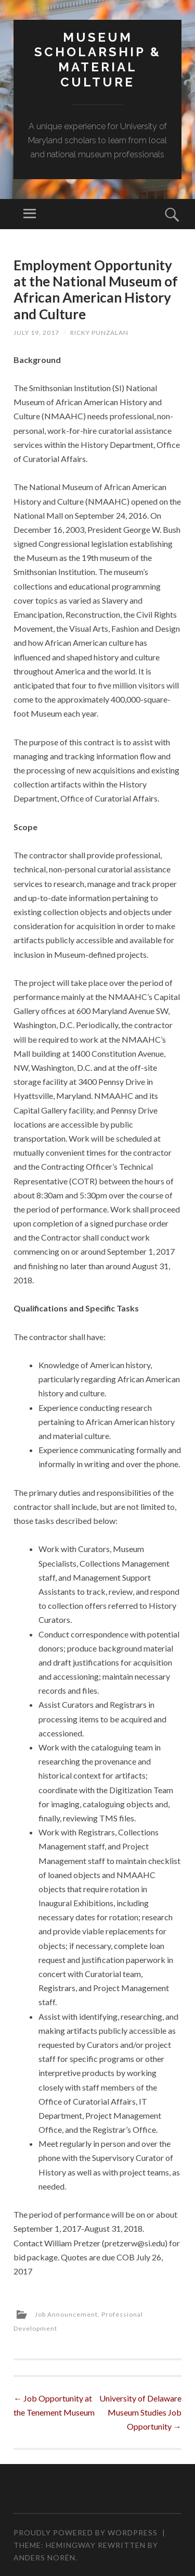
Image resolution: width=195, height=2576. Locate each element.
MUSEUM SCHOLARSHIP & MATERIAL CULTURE (97, 60)
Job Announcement (66, 2314)
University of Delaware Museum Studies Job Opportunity (140, 2412)
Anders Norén (44, 2557)
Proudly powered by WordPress (86, 2532)
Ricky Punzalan (99, 332)
